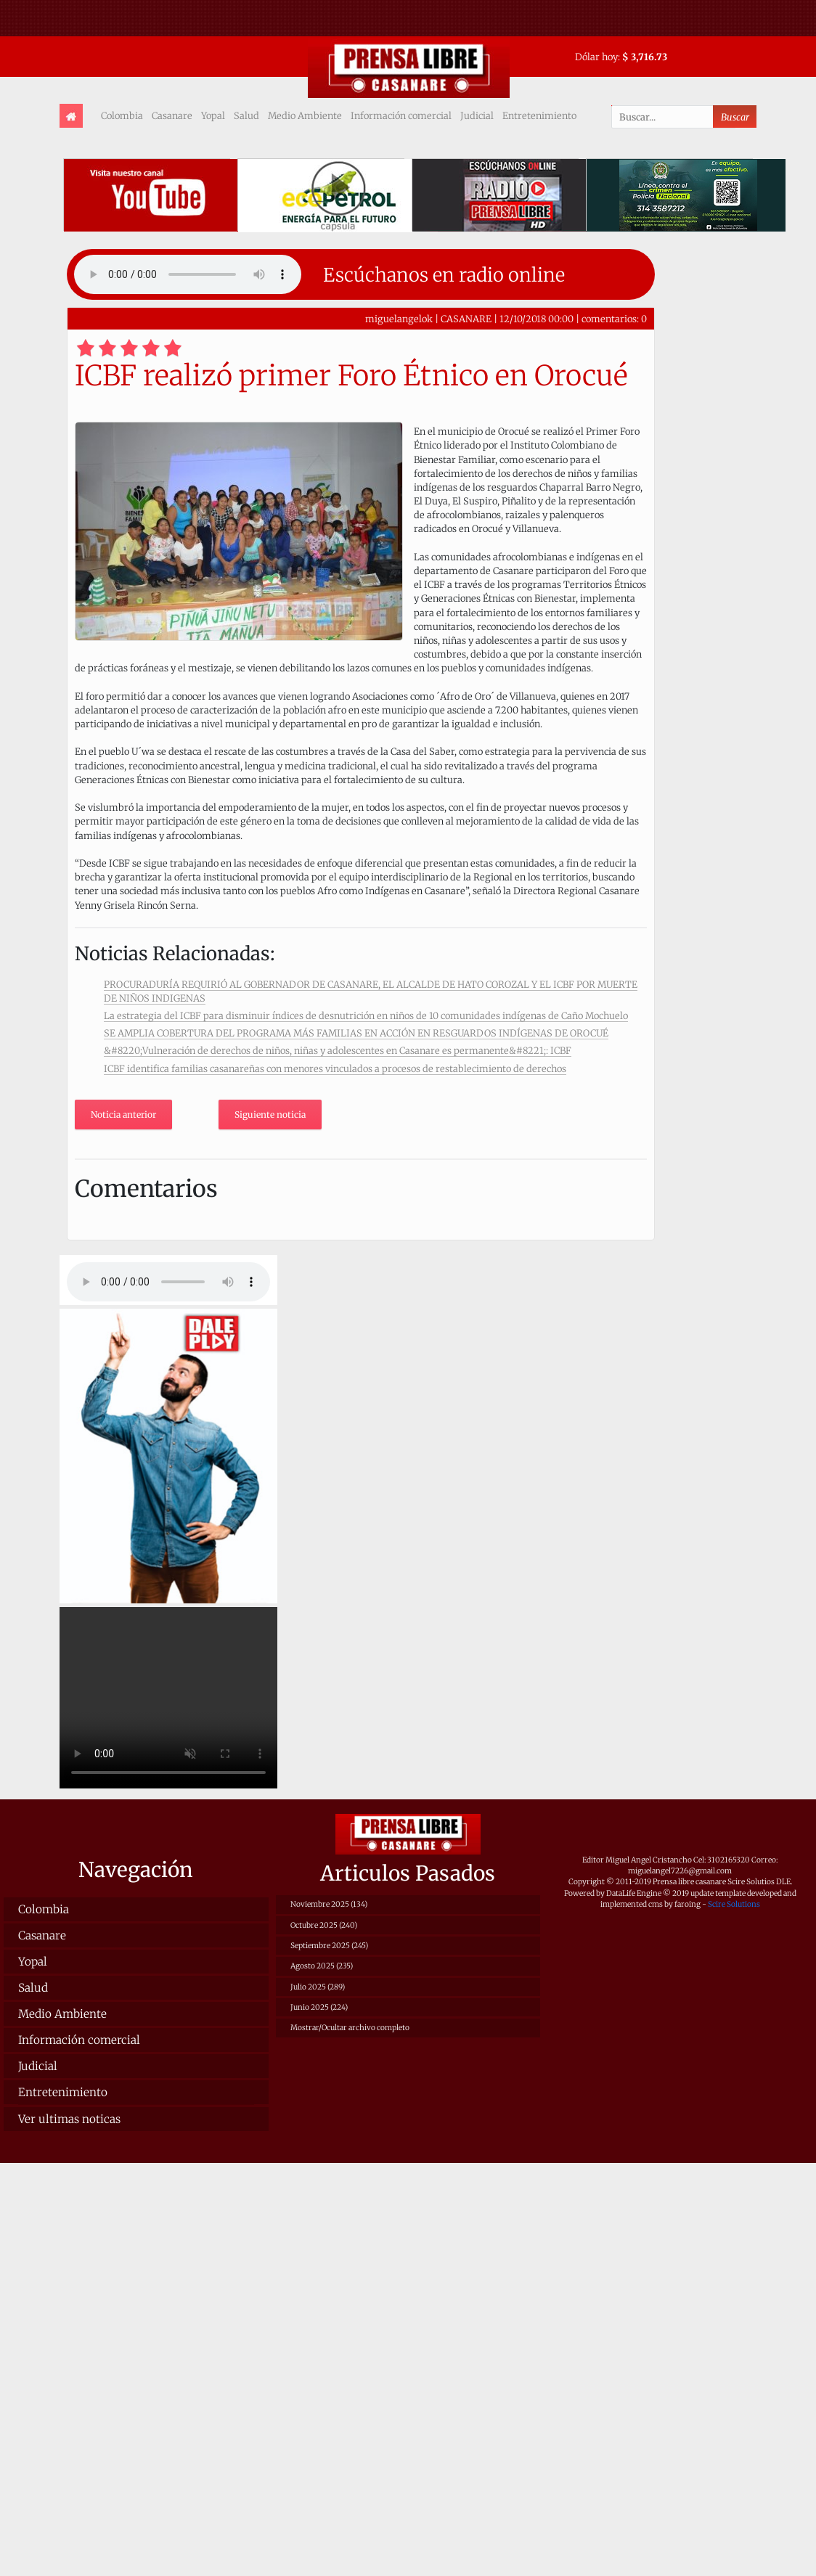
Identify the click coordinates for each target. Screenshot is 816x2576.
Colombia (122, 115)
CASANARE (466, 318)
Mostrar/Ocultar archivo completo (349, 2027)
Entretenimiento (539, 115)
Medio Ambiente (305, 115)
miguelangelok (399, 318)
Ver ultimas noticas (69, 2119)
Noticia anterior (123, 1114)
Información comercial (401, 115)
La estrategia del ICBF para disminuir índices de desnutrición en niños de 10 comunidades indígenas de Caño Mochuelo (366, 1015)
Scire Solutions (734, 1904)
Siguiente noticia (270, 1114)
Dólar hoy (596, 56)
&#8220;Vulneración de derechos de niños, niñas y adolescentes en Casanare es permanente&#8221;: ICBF (337, 1050)
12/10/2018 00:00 (536, 318)
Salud (246, 115)
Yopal (213, 115)
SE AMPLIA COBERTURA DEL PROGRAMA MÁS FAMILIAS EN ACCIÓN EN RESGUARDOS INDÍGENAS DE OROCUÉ (356, 1033)
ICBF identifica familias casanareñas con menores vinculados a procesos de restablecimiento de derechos (335, 1068)
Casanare (172, 115)
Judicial (477, 115)
